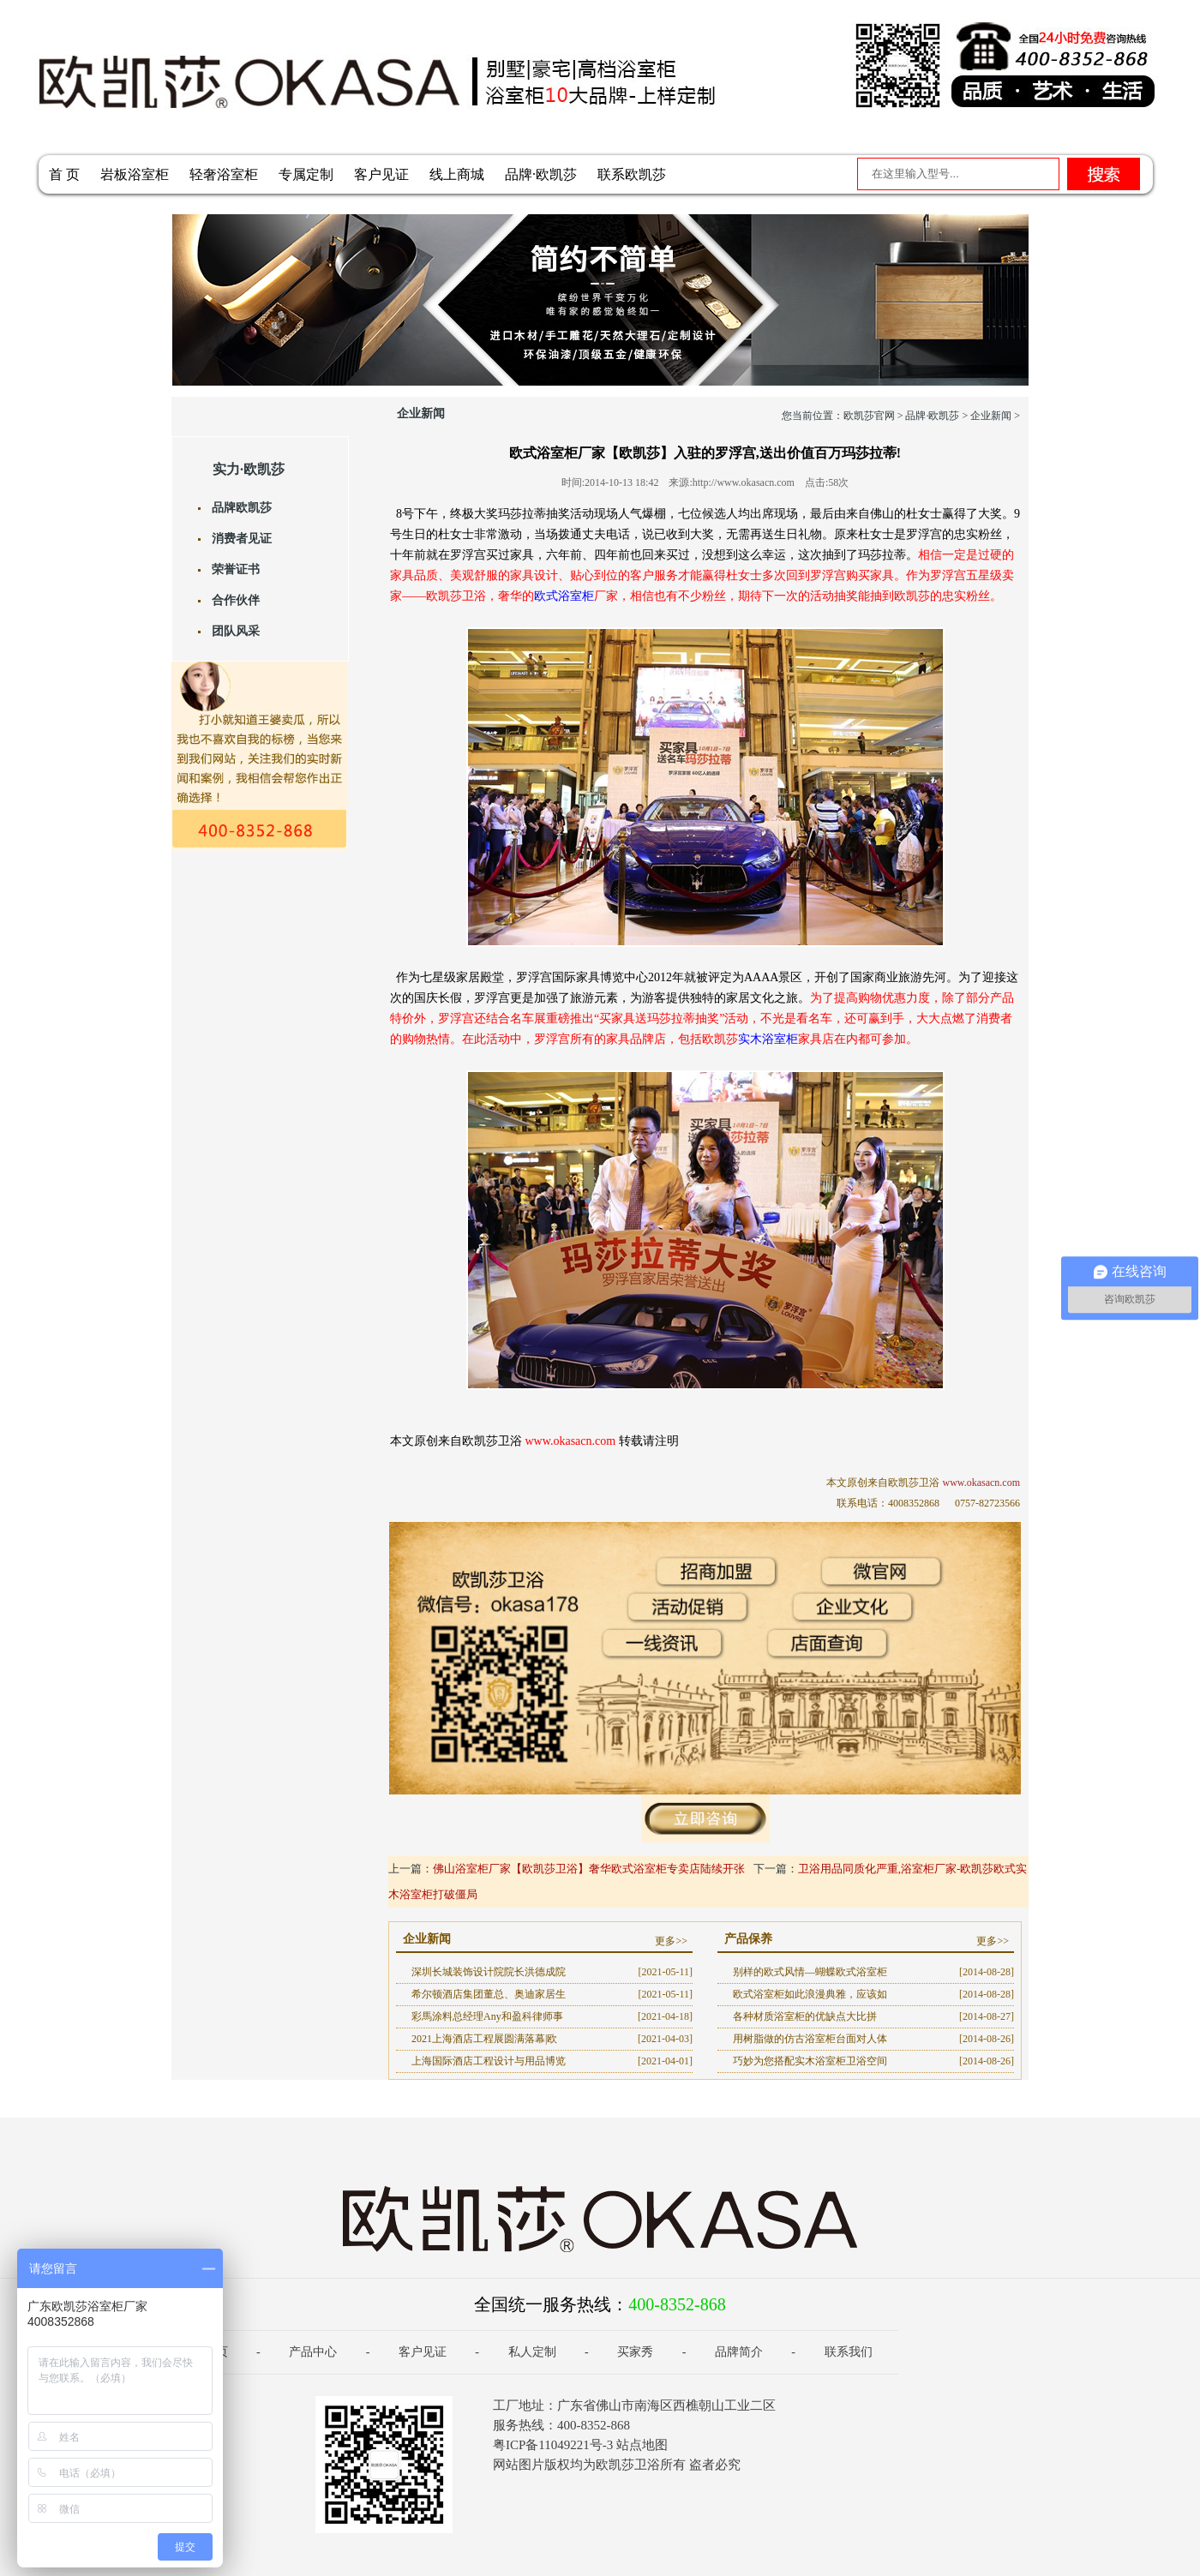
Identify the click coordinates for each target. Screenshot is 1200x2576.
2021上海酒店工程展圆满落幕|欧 (484, 2039)
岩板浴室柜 (134, 174)
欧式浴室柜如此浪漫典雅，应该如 (810, 1994)
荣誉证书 (236, 569)
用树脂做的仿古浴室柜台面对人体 (810, 2039)
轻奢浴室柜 (223, 174)
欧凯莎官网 (869, 416)
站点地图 (642, 2445)
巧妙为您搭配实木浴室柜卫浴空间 (810, 2061)
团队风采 (236, 631)
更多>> (671, 1941)
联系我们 (849, 2351)
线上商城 (456, 174)
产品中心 (313, 2351)
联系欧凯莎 (631, 174)
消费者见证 (242, 538)
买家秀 (635, 2351)
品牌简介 (739, 2351)
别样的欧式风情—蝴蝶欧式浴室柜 (810, 1972)
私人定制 (532, 2351)
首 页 (64, 174)
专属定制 (306, 174)
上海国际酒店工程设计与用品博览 (488, 2061)
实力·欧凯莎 (249, 469)
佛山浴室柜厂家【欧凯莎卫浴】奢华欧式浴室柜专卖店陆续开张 (589, 1868)
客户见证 (381, 174)
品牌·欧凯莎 (541, 174)
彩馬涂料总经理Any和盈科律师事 (487, 2016)
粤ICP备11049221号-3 (553, 2445)
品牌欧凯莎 (242, 507)
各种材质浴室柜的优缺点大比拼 (805, 2016)
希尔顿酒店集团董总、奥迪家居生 (488, 1994)
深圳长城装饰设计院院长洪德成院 (488, 1972)
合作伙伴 (236, 600)
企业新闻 (990, 416)
